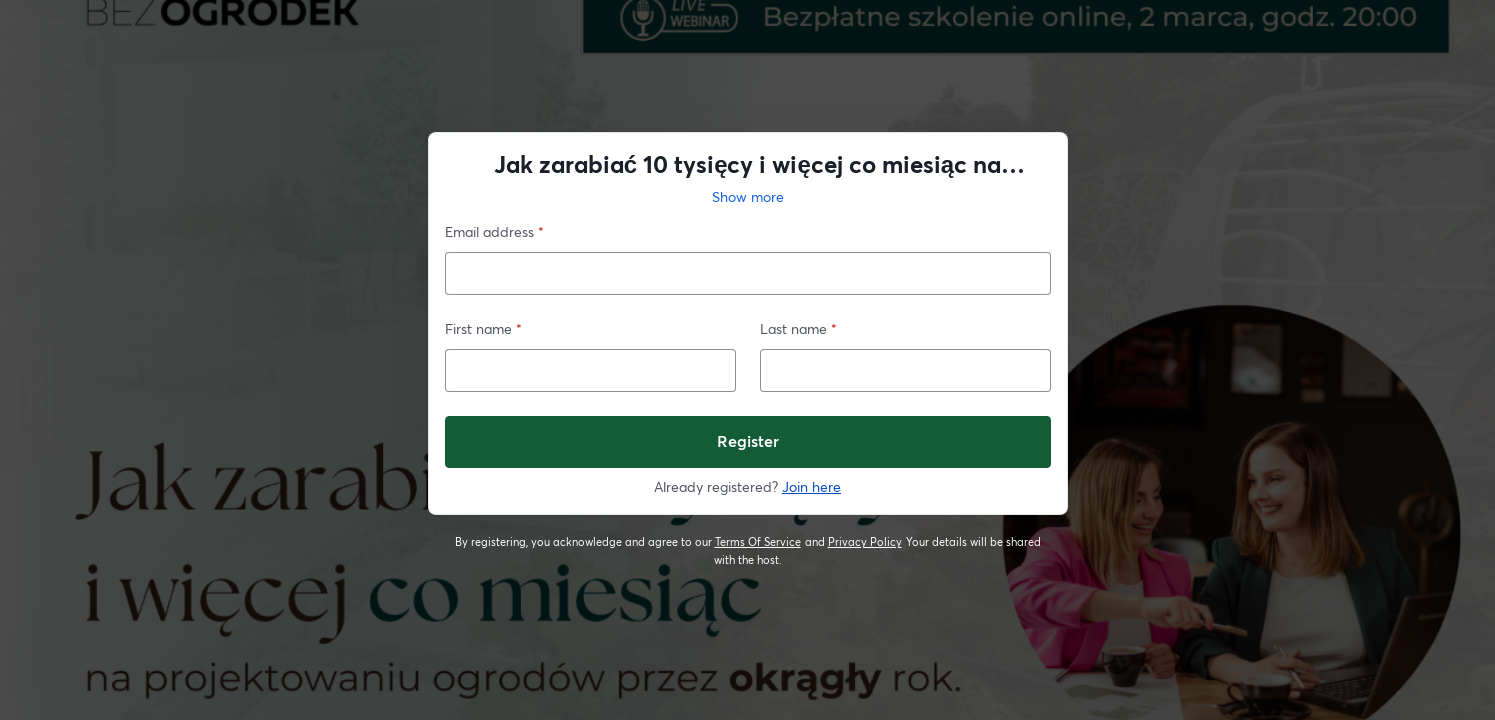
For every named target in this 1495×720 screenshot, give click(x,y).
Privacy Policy (865, 542)
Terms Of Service (758, 542)
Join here (811, 486)
